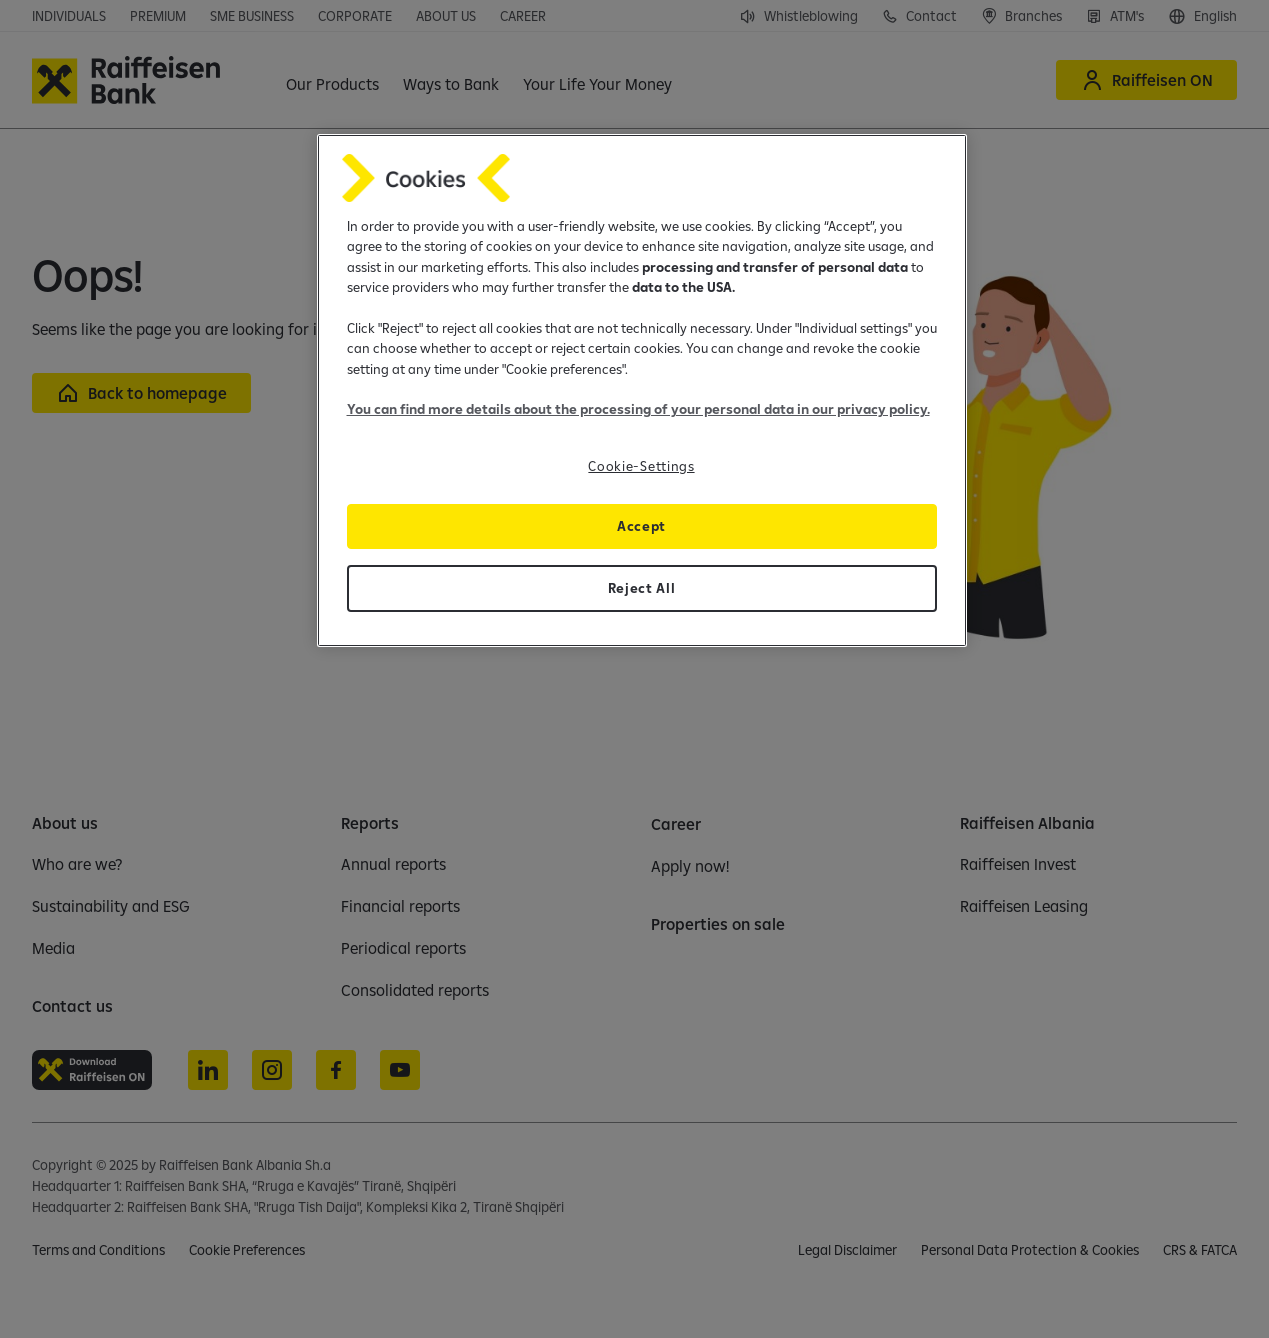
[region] (642, 390)
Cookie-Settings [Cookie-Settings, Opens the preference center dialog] (641, 466)
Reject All (642, 588)
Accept (641, 526)
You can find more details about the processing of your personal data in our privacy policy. (638, 409)
